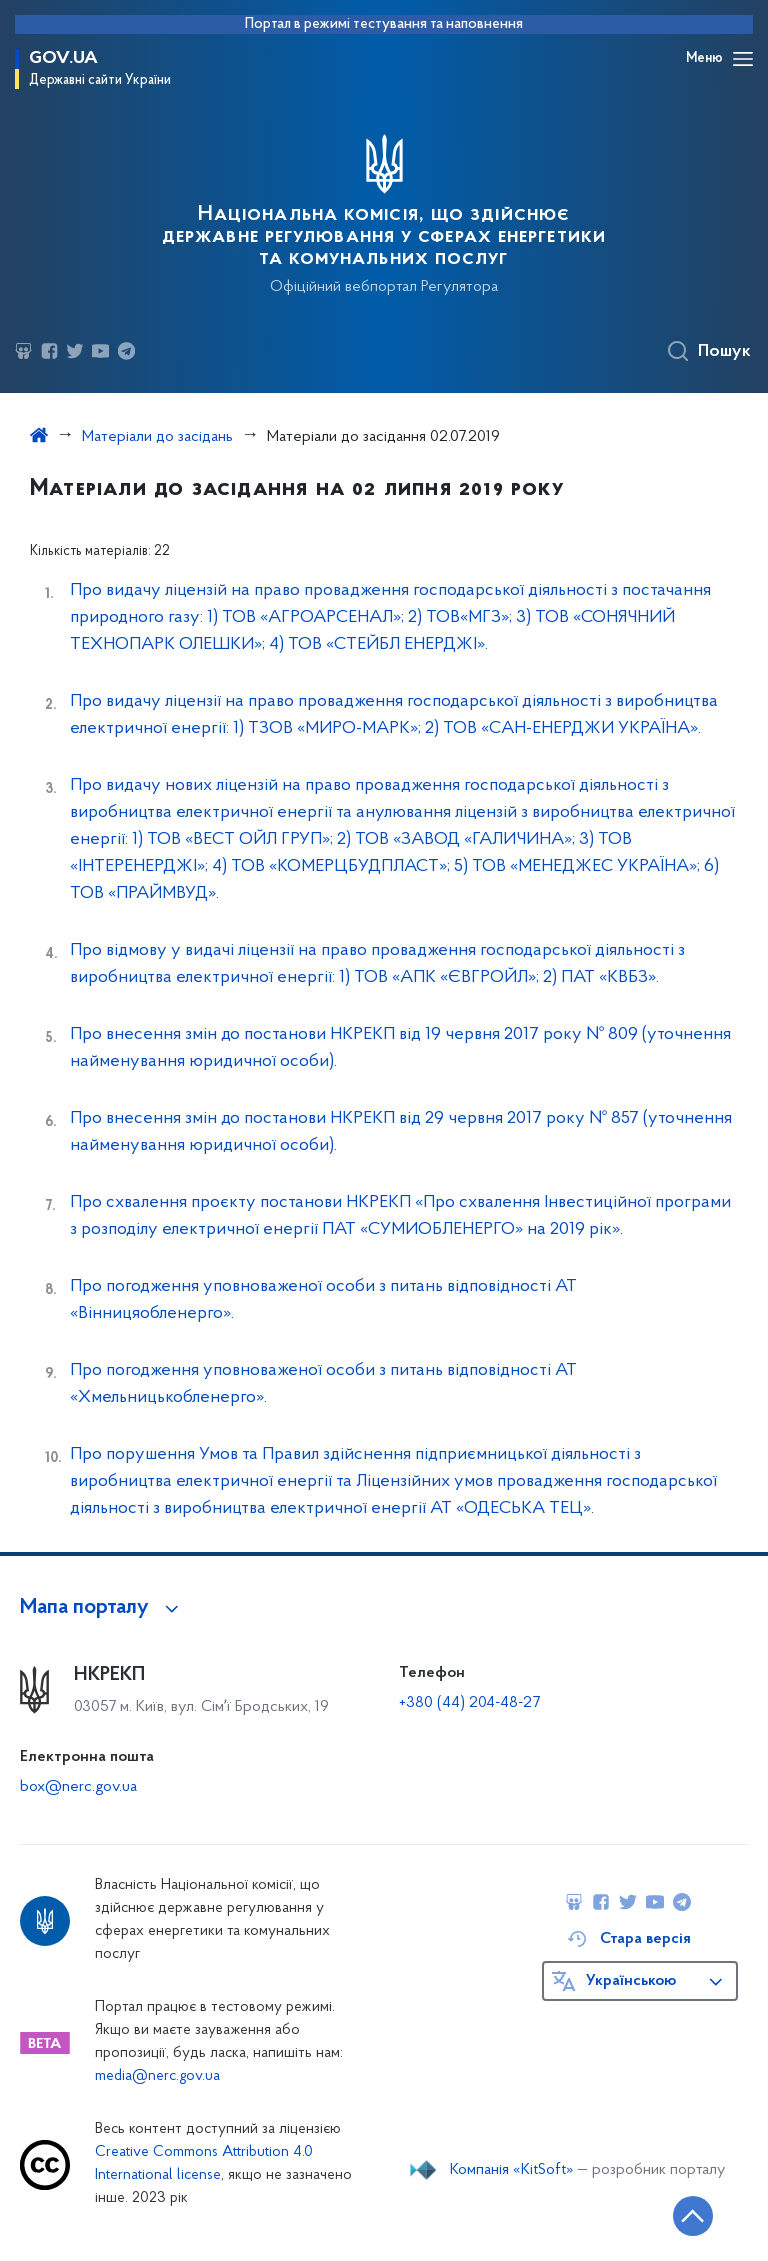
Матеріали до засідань (157, 437)
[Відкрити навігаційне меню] (743, 59)
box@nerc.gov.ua (78, 1787)
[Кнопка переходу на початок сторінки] (693, 2216)
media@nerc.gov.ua (157, 2076)
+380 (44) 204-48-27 (469, 1703)
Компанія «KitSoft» (512, 2170)
